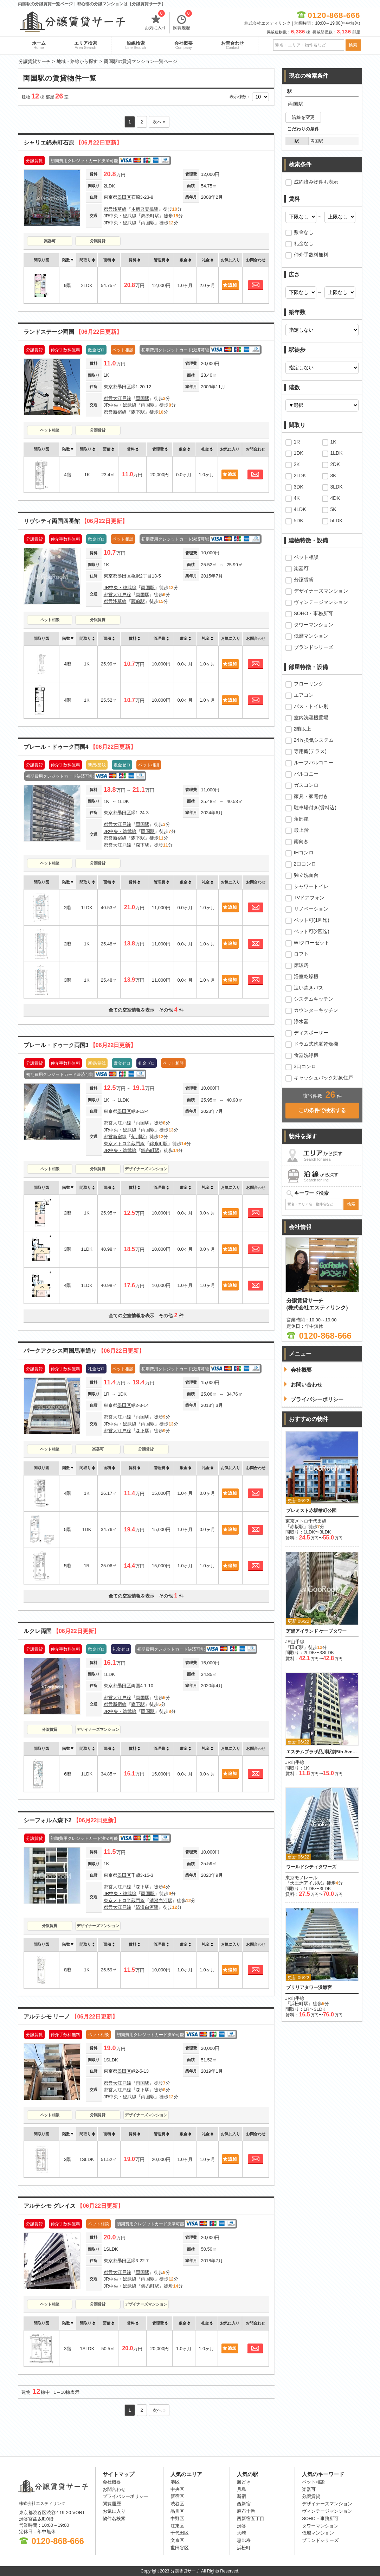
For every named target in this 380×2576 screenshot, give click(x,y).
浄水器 (301, 1021)
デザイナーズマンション (146, 1169)
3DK (298, 487)
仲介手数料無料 (311, 254)
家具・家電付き (311, 796)
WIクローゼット (311, 942)
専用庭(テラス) (310, 751)
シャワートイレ (311, 886)
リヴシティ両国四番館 (76, 521)
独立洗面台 (306, 875)
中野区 (177, 2518)
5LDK (336, 520)
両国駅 (148, 222)
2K (297, 464)
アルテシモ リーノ (71, 2017)
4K (297, 498)
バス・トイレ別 (311, 706)
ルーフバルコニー (313, 762)
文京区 (177, 2540)
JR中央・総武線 (120, 215)
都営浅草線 (115, 209)
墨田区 (124, 197)
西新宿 (244, 2503)
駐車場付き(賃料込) (315, 807)
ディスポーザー (311, 1032)
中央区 (177, 2489)
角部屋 (301, 819)
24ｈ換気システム (314, 740)
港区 (175, 2482)
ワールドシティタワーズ (311, 1866)
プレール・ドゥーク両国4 (80, 747)
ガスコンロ (306, 785)
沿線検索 (135, 45)
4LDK (300, 509)
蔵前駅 (138, 601)
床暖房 (301, 965)
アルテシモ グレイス (73, 2206)
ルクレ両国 (61, 1631)
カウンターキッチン (316, 1010)
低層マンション (311, 636)
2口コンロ (305, 864)
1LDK (336, 453)
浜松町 (244, 2547)
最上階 (301, 830)
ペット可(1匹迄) (311, 920)
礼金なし (304, 243)
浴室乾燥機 (306, 976)
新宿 (241, 2496)
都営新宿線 (115, 412)
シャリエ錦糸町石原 (73, 143)
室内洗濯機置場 (311, 717)
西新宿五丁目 (250, 2518)
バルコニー (306, 774)
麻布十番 (246, 2511)
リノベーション (311, 909)
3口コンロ (305, 1066)
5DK (298, 520)
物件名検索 (114, 2518)
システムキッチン (313, 999)
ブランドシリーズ (313, 647)
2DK (335, 464)
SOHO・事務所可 (313, 613)
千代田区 (179, 2533)
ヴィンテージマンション (321, 602)
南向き (301, 841)
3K (333, 475)
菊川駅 (138, 1136)
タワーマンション (313, 624)
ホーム (39, 45)
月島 (241, 2489)
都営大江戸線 (117, 398)
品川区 (177, 2511)
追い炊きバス (308, 987)
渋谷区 (177, 2503)
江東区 (177, 2526)
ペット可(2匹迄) (311, 931)
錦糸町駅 (150, 215)
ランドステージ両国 (73, 332)
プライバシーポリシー (125, 2496)
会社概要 (183, 45)
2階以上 (302, 729)
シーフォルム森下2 (72, 1820)
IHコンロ (304, 852)
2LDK (300, 475)
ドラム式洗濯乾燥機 (316, 1044)
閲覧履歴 (182, 21)
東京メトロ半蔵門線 (124, 1143)
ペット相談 (49, 430)
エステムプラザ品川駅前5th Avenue (322, 1751)
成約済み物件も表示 (316, 182)
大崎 (241, 2533)
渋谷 (241, 2526)
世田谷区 (179, 2547)
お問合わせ (232, 45)
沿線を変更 (303, 117)
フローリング (308, 684)
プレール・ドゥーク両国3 (80, 1045)
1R (297, 442)
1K (333, 442)
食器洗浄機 (306, 1055)
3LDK (336, 487)
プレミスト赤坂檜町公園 (311, 1510)
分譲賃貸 (97, 241)
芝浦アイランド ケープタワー (316, 1631)
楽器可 (50, 241)
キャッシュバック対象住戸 (323, 1077)
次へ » (159, 122)
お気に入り (155, 21)
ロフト (301, 954)
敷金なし (304, 232)
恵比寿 (244, 2540)
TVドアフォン (309, 897)
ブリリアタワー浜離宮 (309, 1987)
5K (333, 509)
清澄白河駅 (160, 1900)
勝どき (244, 2482)
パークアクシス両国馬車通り (84, 1351)
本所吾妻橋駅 (145, 209)
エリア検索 (85, 45)
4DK (335, 498)
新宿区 (177, 2496)
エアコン (304, 695)
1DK (298, 453)
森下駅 (138, 412)
